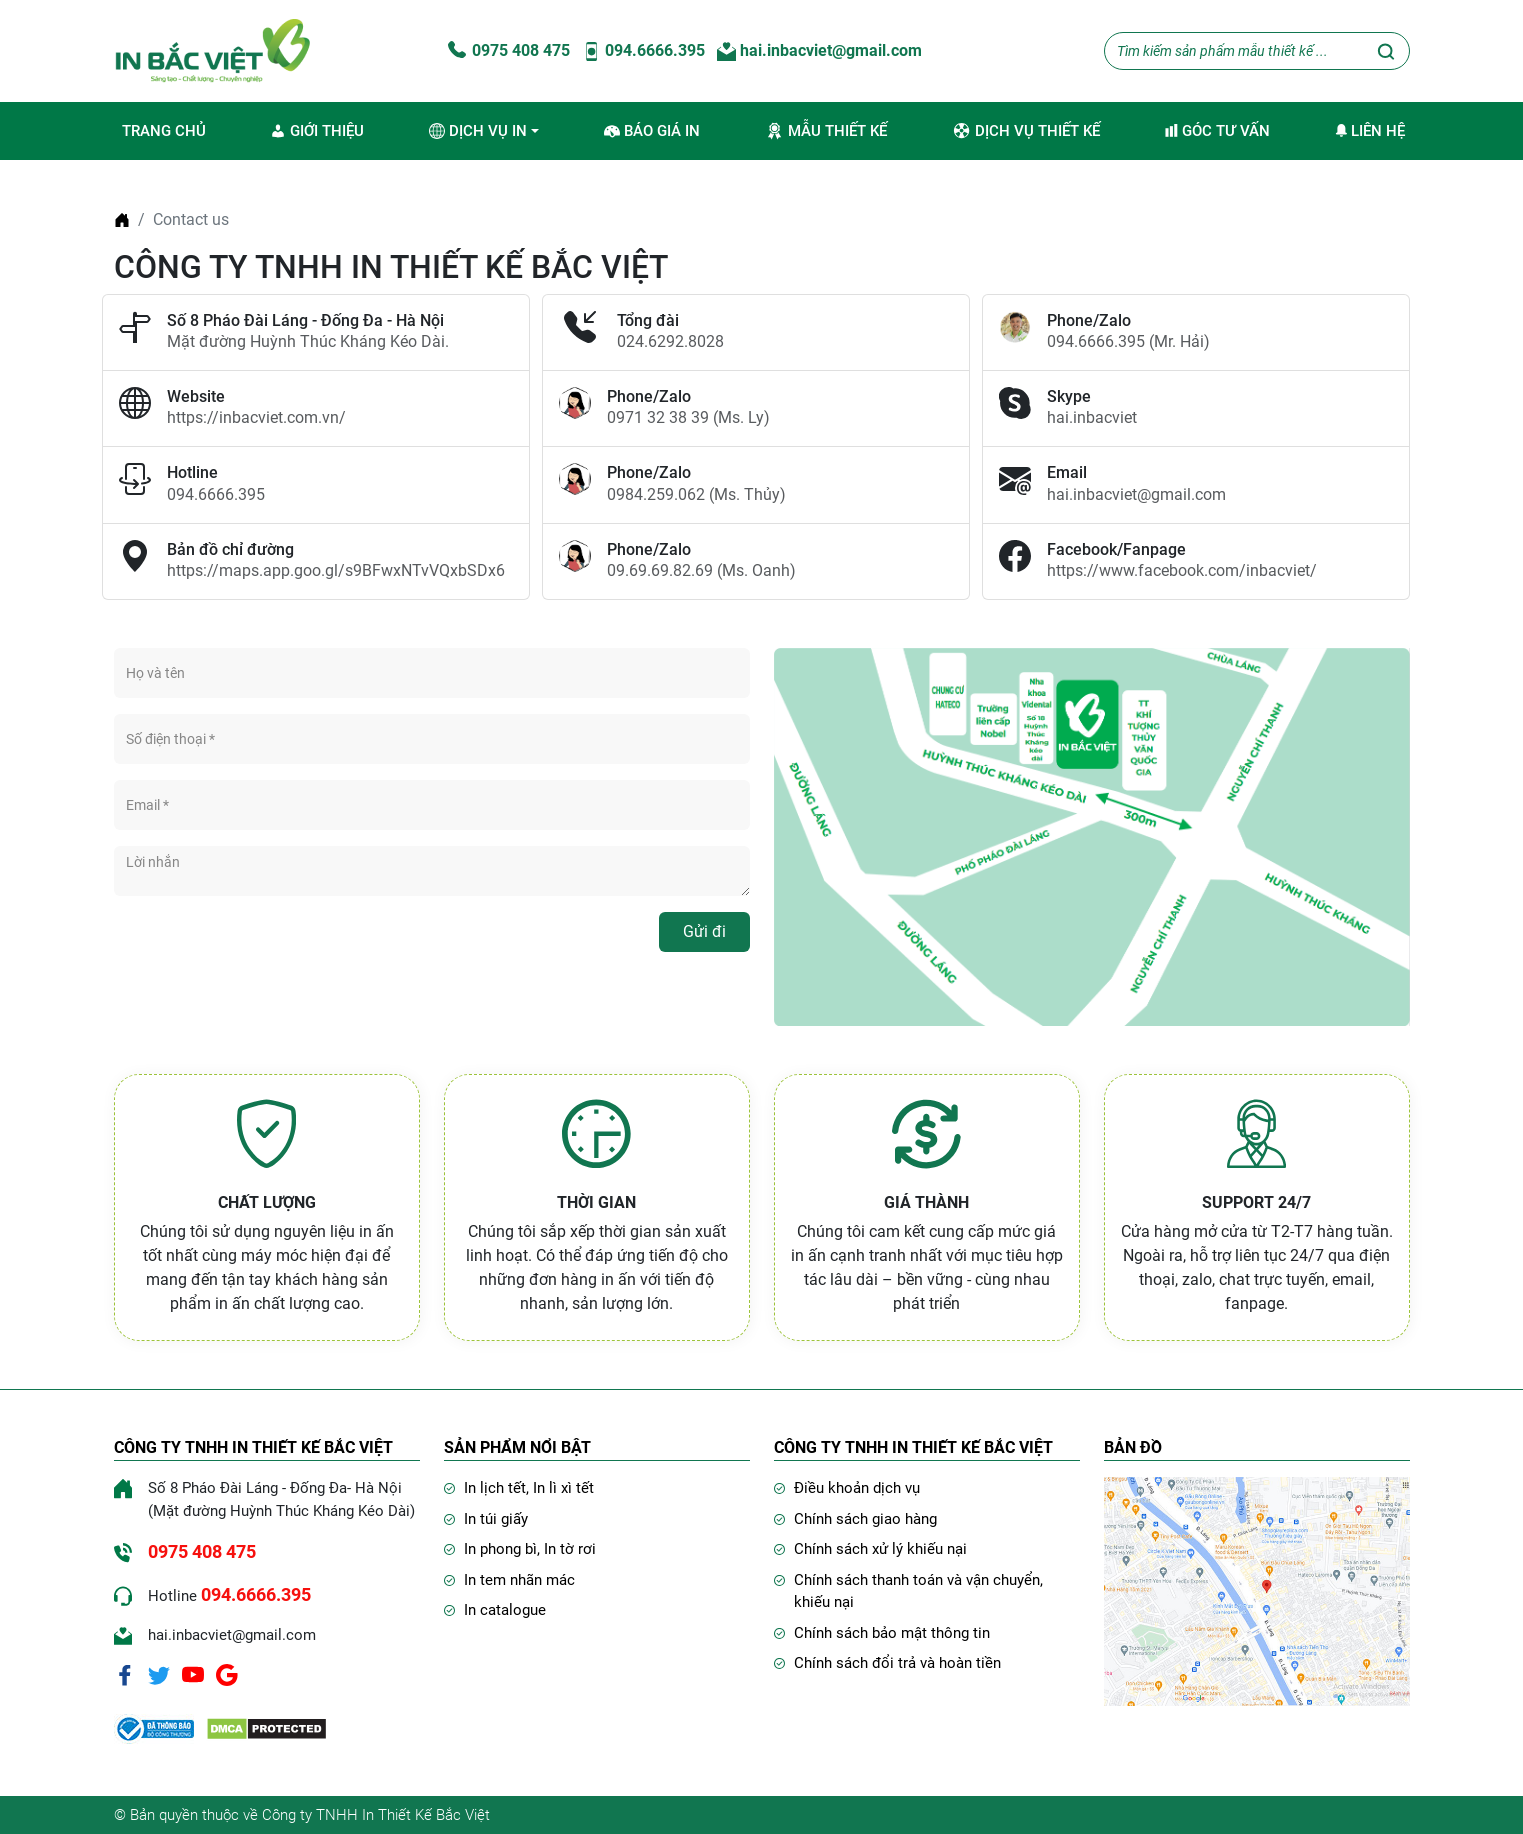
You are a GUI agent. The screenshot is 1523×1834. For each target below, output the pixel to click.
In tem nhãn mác (519, 1580)
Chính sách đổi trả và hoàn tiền (897, 1663)
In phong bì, (504, 1549)
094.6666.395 (643, 50)
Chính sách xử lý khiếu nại (880, 1549)
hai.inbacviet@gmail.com (819, 50)
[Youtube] (193, 1674)
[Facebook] (125, 1674)
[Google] (227, 1674)
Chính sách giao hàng (865, 1519)
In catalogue (505, 1610)
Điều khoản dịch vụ (857, 1488)
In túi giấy (496, 1519)
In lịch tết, (498, 1488)
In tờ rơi (570, 1549)
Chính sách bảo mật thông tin (892, 1633)
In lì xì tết (563, 1488)
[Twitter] (159, 1674)
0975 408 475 (507, 50)
